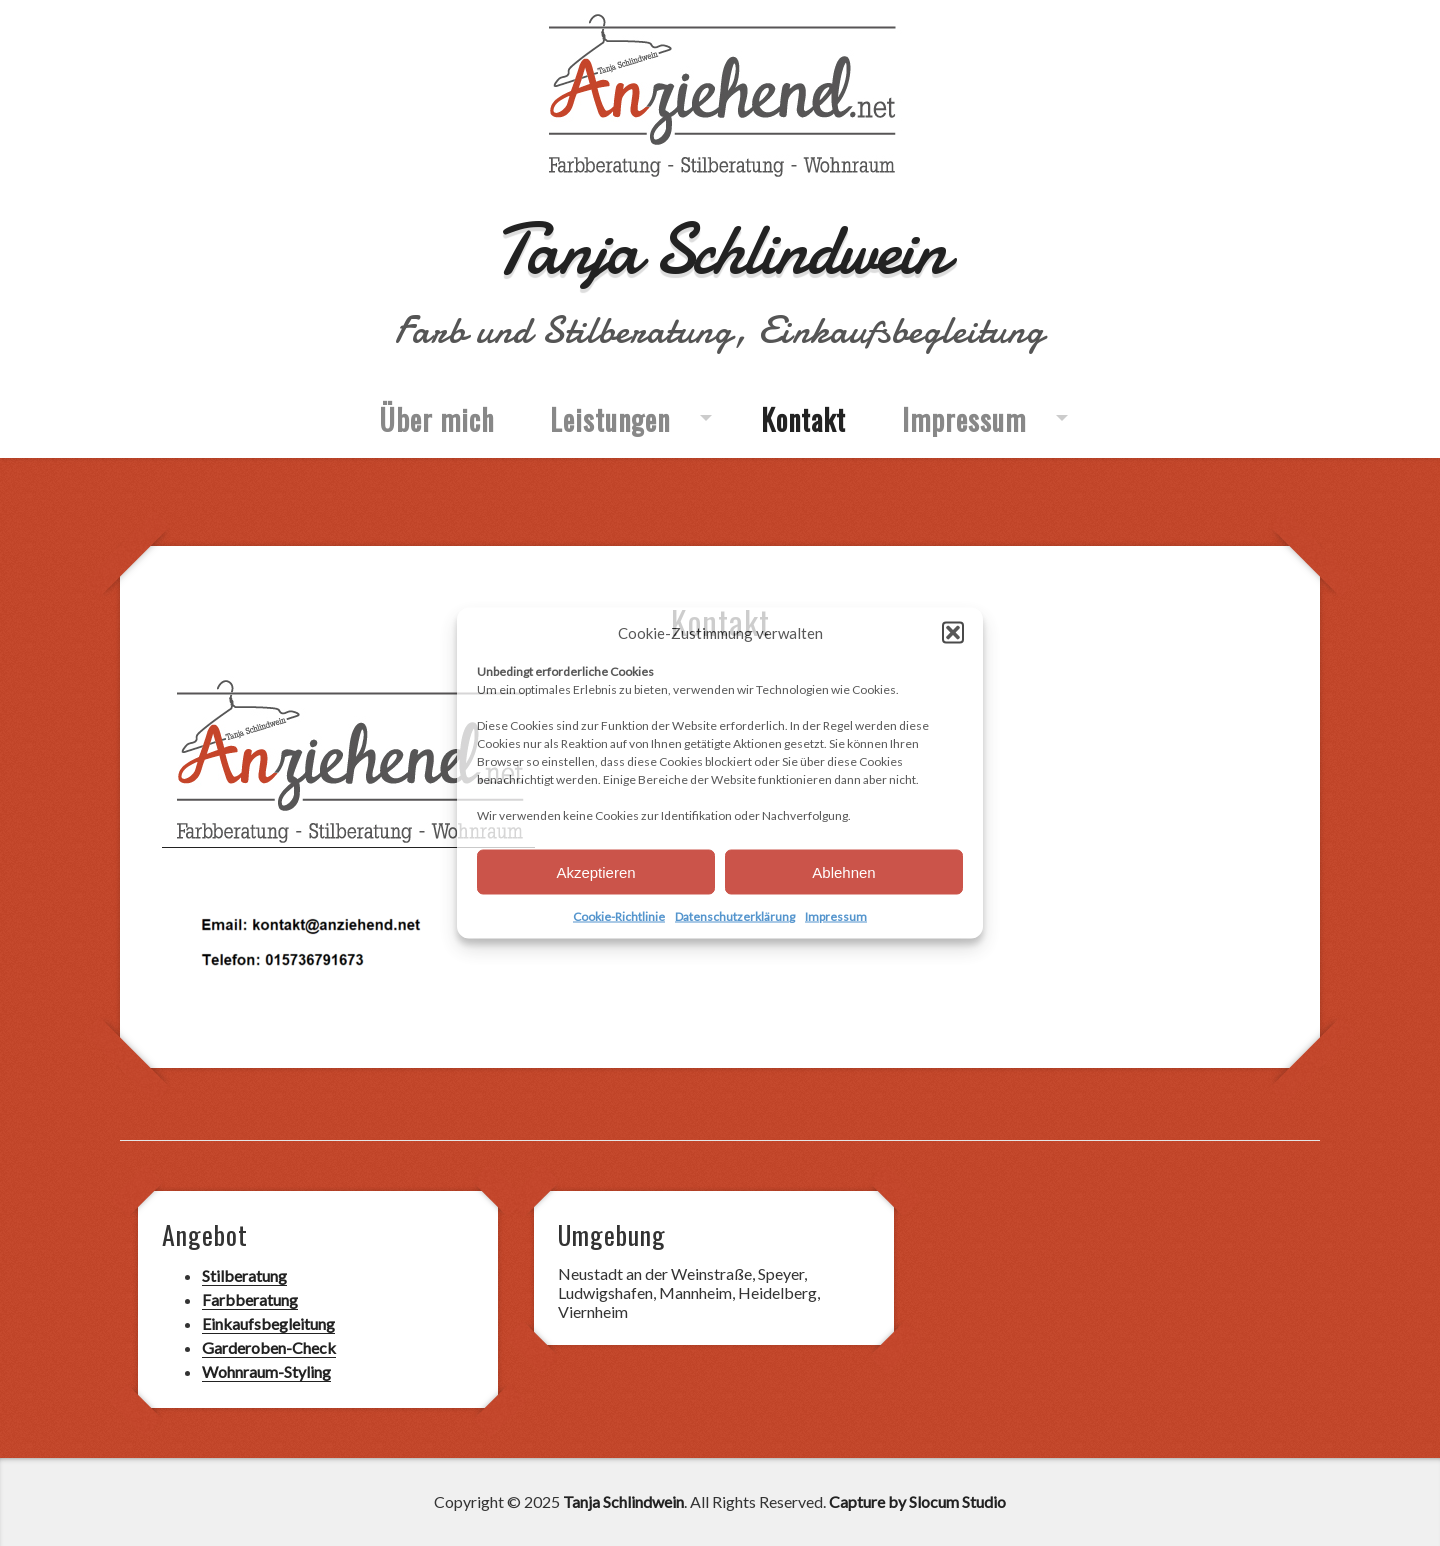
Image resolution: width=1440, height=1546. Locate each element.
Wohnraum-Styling (266, 1371)
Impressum (836, 916)
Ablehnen (843, 871)
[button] (953, 633)
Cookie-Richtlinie (619, 916)
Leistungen (610, 419)
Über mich (436, 419)
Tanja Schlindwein (720, 249)
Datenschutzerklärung (735, 916)
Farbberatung (250, 1299)
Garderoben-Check (269, 1347)
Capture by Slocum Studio (917, 1501)
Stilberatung (244, 1275)
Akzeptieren (595, 871)
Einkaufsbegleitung (268, 1323)
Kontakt (803, 419)
